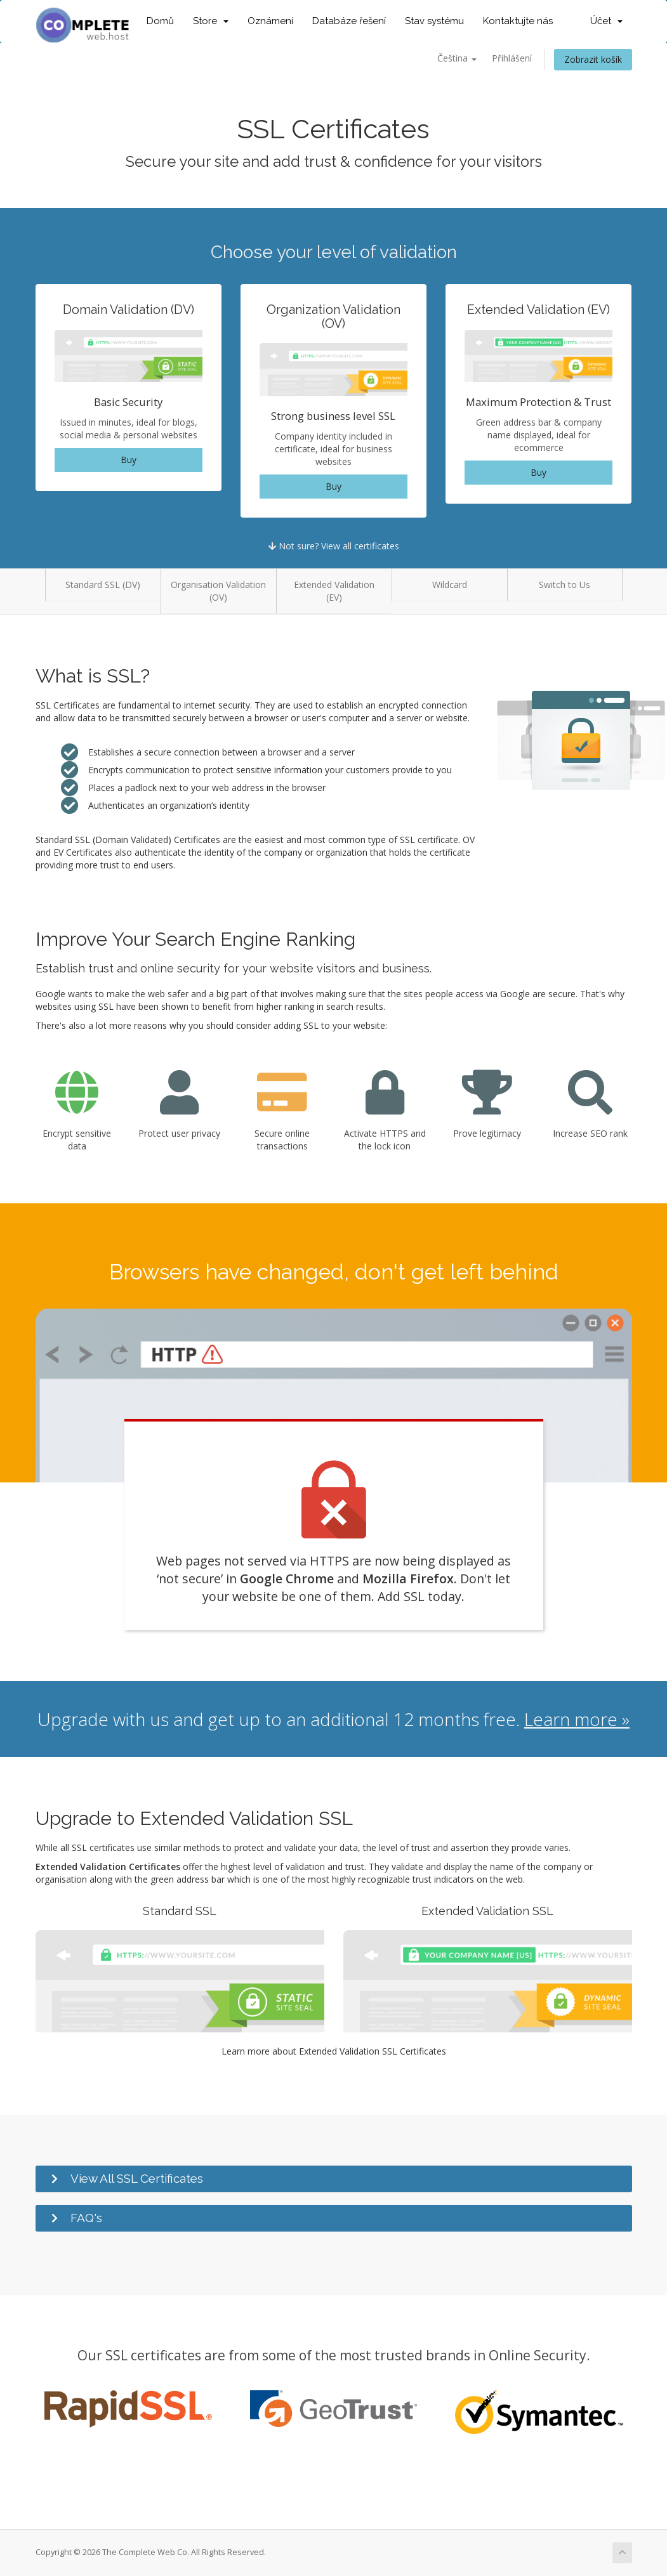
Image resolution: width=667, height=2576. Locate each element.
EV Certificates (82, 852)
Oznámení (270, 21)
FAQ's (86, 2218)
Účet (606, 21)
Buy (128, 460)
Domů (160, 21)
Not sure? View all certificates (333, 546)
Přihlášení (512, 58)
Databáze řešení (349, 21)
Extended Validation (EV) (334, 591)
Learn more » (577, 1719)
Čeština (457, 58)
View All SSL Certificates (136, 2178)
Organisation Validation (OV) (218, 591)
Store (210, 21)
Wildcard (449, 585)
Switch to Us (564, 585)
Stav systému (434, 21)
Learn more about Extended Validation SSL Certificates (333, 2051)
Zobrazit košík (593, 59)
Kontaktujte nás (518, 21)
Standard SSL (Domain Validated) (103, 840)
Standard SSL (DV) (102, 585)
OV (469, 840)
